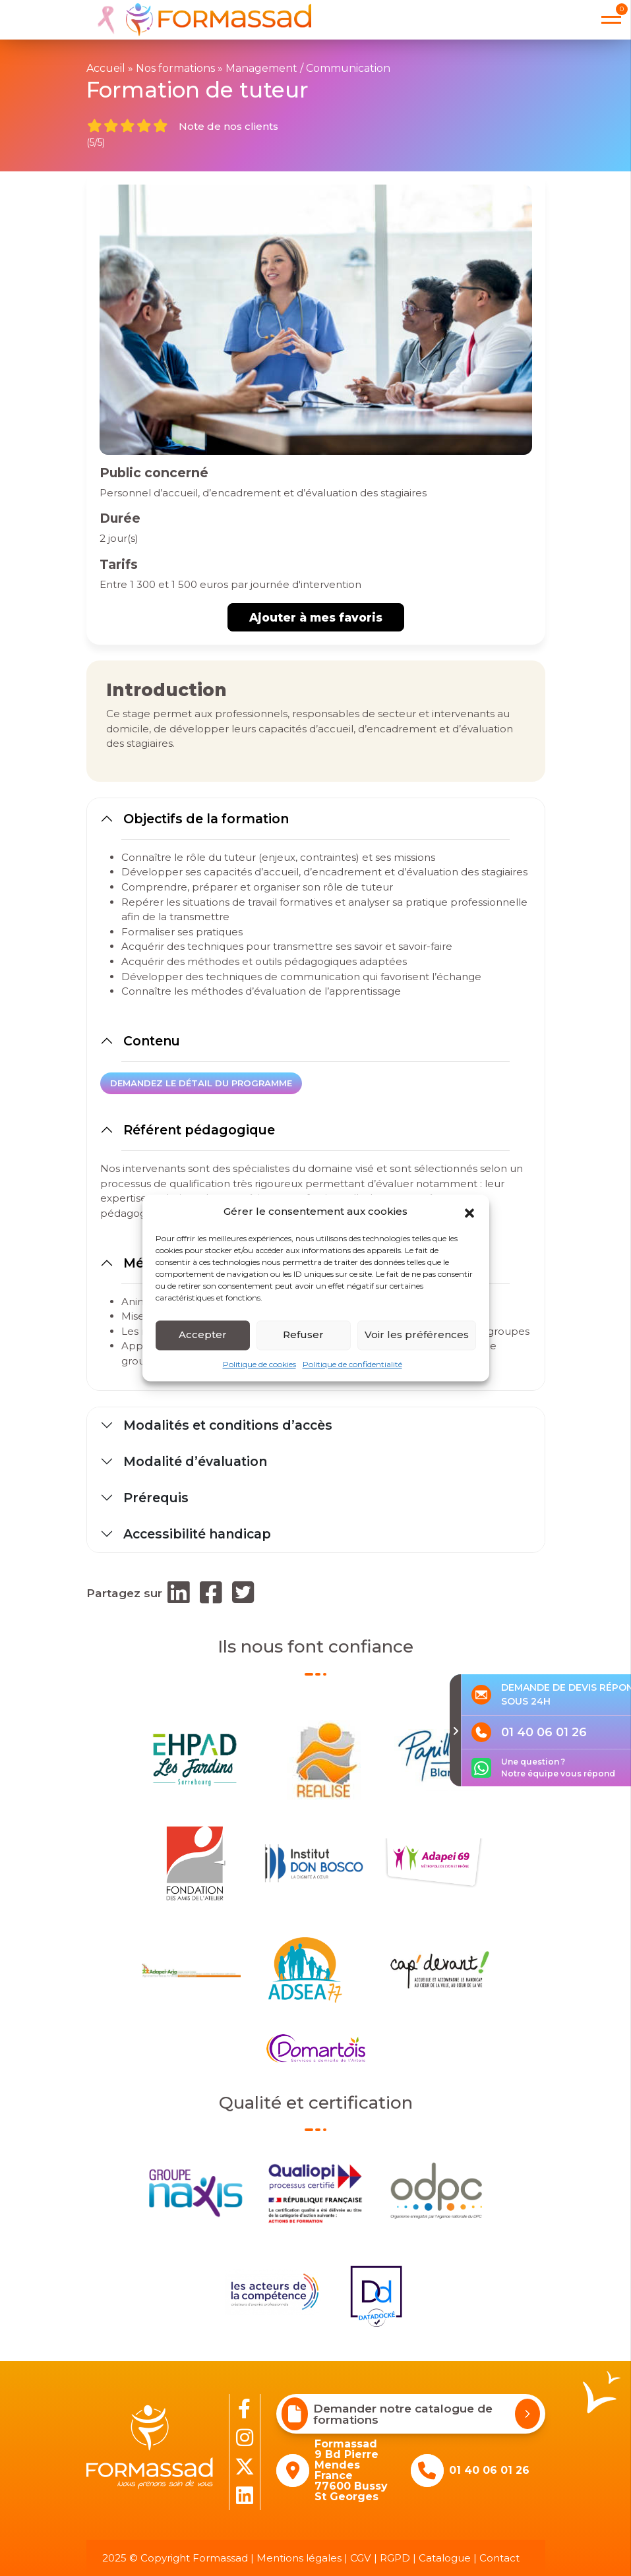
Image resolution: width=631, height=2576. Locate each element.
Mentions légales (299, 2558)
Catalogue (445, 2558)
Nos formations (175, 68)
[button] (469, 1212)
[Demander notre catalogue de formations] (527, 2414)
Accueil (105, 68)
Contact (499, 2558)
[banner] (198, 20)
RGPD (395, 2558)
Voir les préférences (417, 1334)
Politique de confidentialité (352, 1364)
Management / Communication (307, 68)
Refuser (303, 1334)
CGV (360, 2558)
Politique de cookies (259, 1364)
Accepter (203, 1334)
